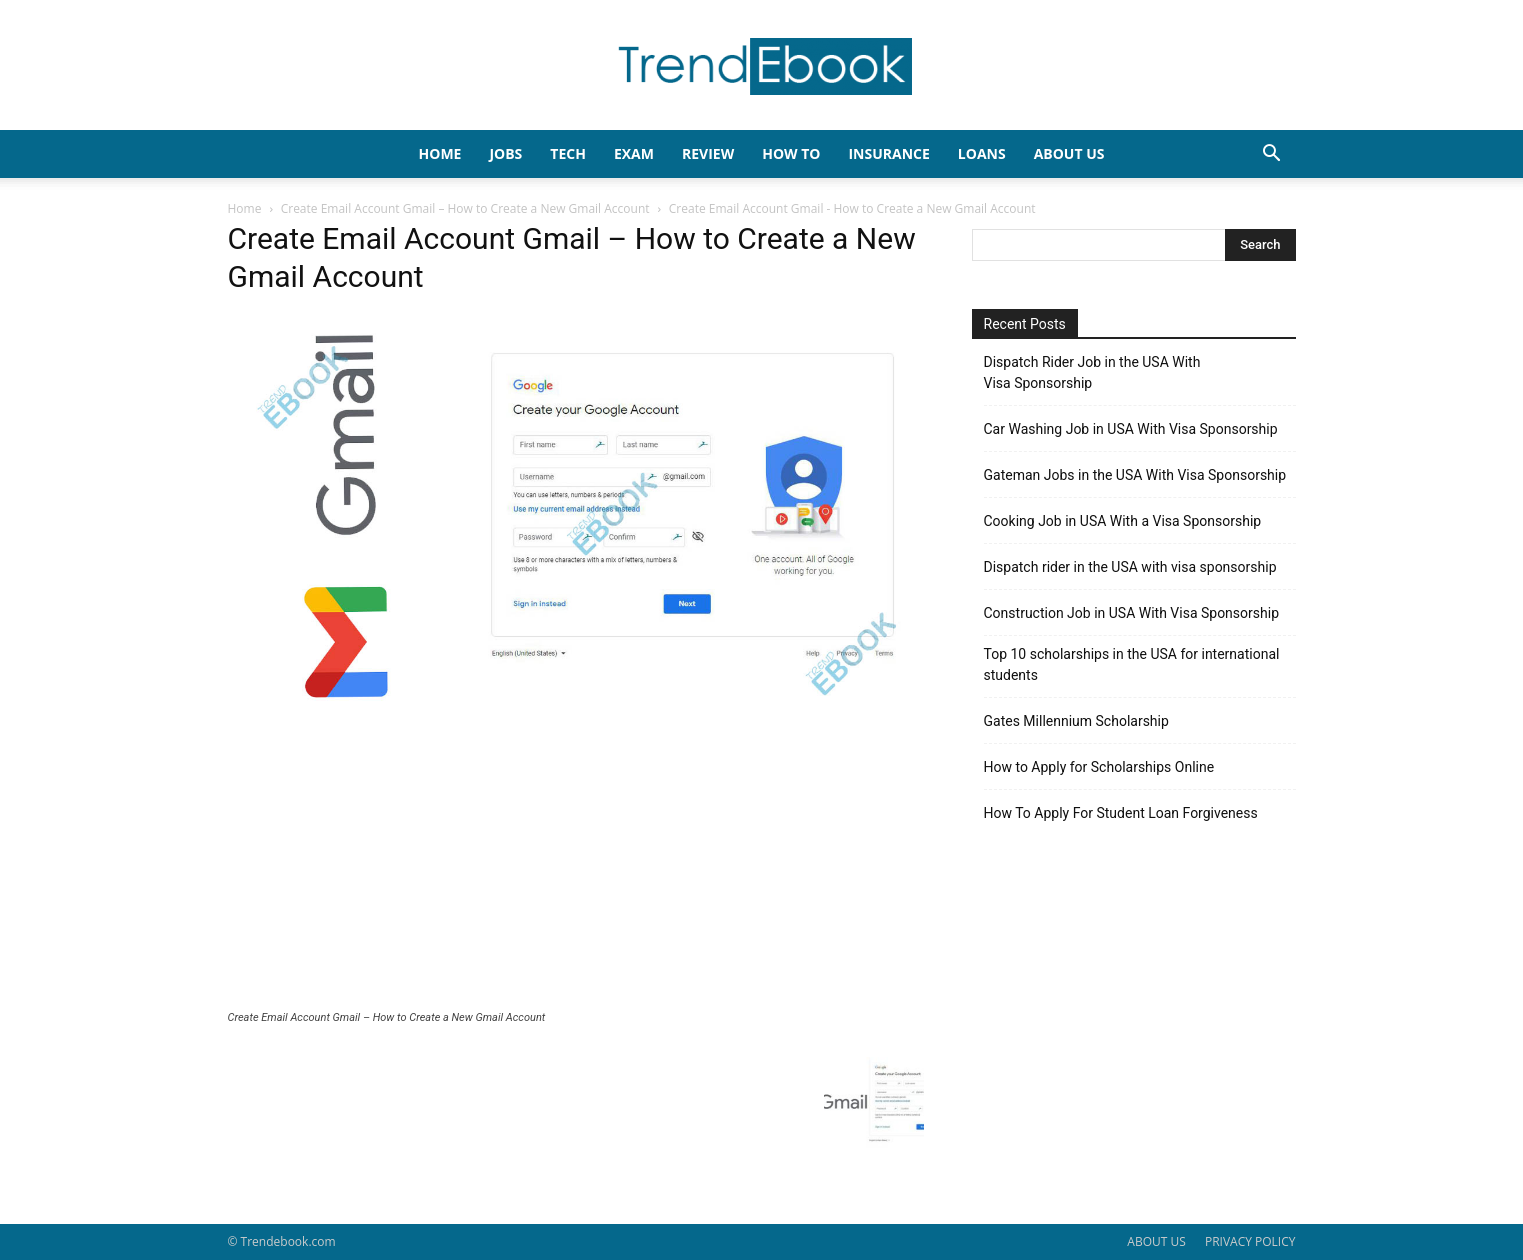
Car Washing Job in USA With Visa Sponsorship (1131, 429)
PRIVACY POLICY (1250, 1241)
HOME (440, 153)
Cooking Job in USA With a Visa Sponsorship (1123, 521)
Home (245, 208)
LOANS (982, 153)
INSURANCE (888, 153)
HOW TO (791, 153)
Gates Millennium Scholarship (1076, 721)
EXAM (634, 153)
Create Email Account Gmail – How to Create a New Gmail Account (465, 208)
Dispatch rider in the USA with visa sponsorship (1130, 567)
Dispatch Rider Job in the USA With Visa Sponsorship (1092, 372)
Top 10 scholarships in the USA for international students (1132, 664)
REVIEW (708, 153)
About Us (1069, 153)
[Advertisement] (576, 861)
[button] (1272, 155)
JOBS (505, 153)
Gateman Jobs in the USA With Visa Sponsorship (1135, 475)
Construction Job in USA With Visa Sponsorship (1132, 613)
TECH (568, 153)
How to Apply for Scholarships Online (1099, 767)
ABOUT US (1156, 1241)
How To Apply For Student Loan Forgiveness (1121, 813)
